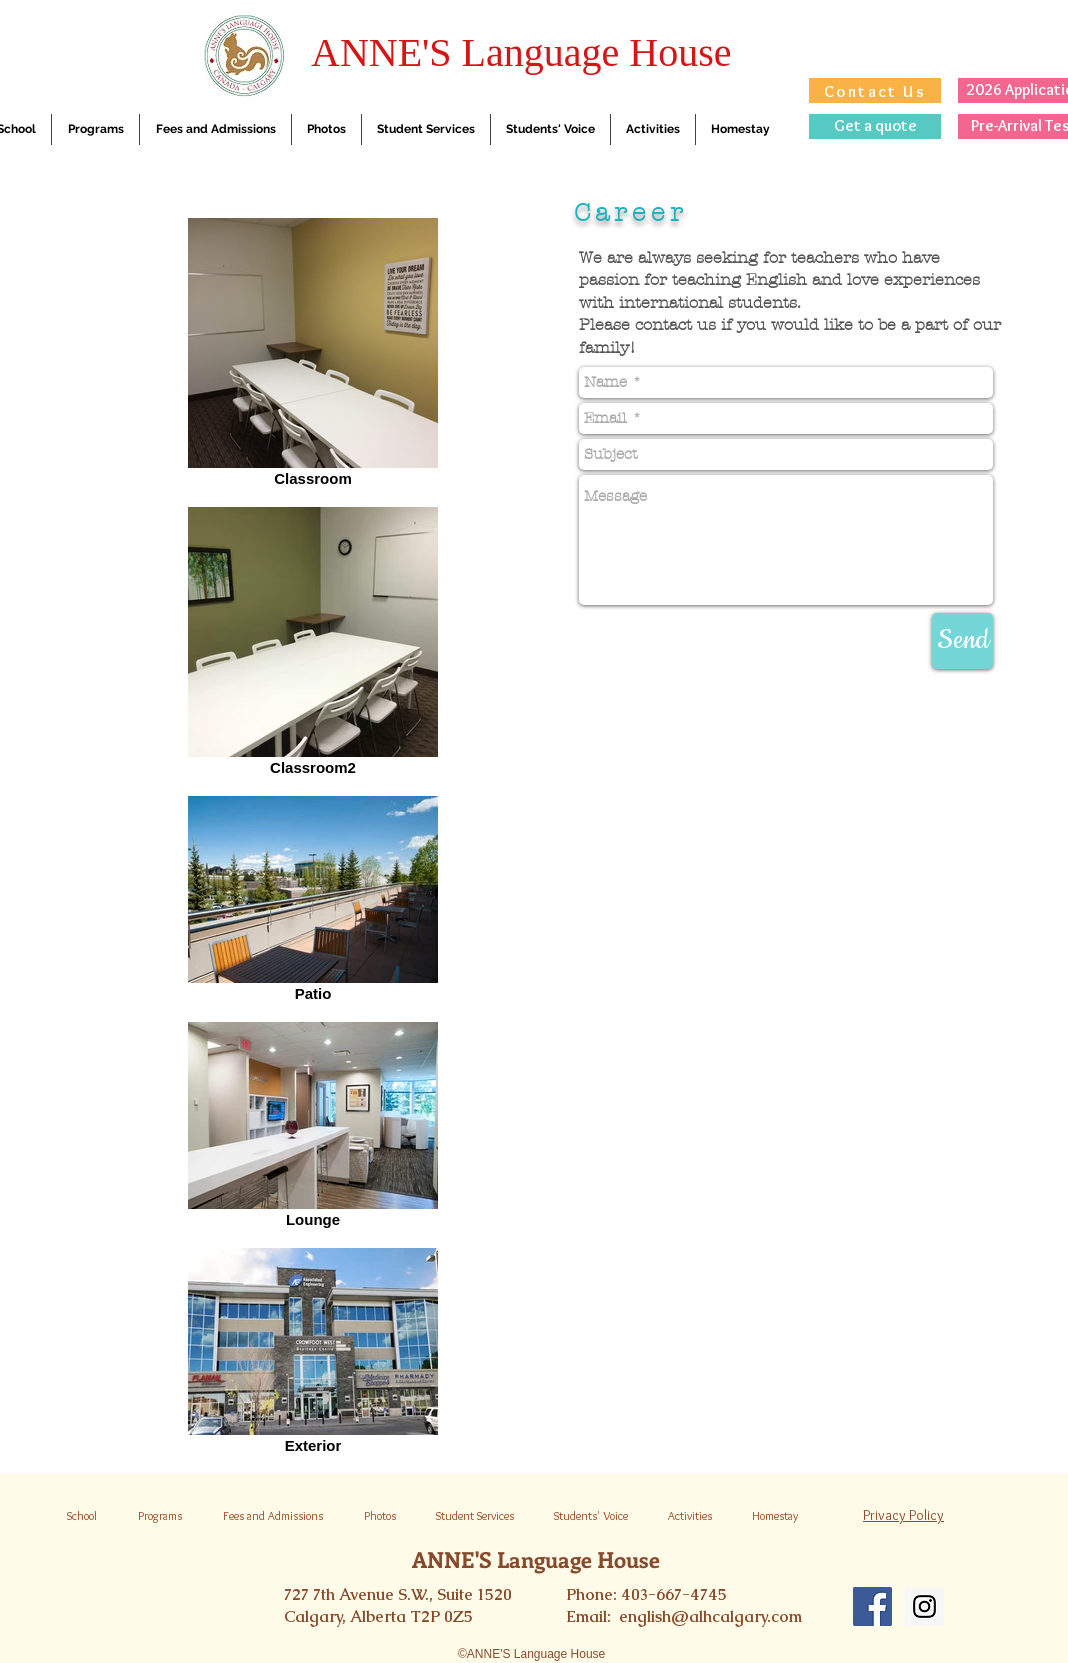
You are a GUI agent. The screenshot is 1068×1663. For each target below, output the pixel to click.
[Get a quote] (875, 126)
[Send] (962, 641)
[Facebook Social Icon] (872, 1606)
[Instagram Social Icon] (924, 1606)
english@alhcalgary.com (710, 1616)
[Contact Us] (875, 90)
